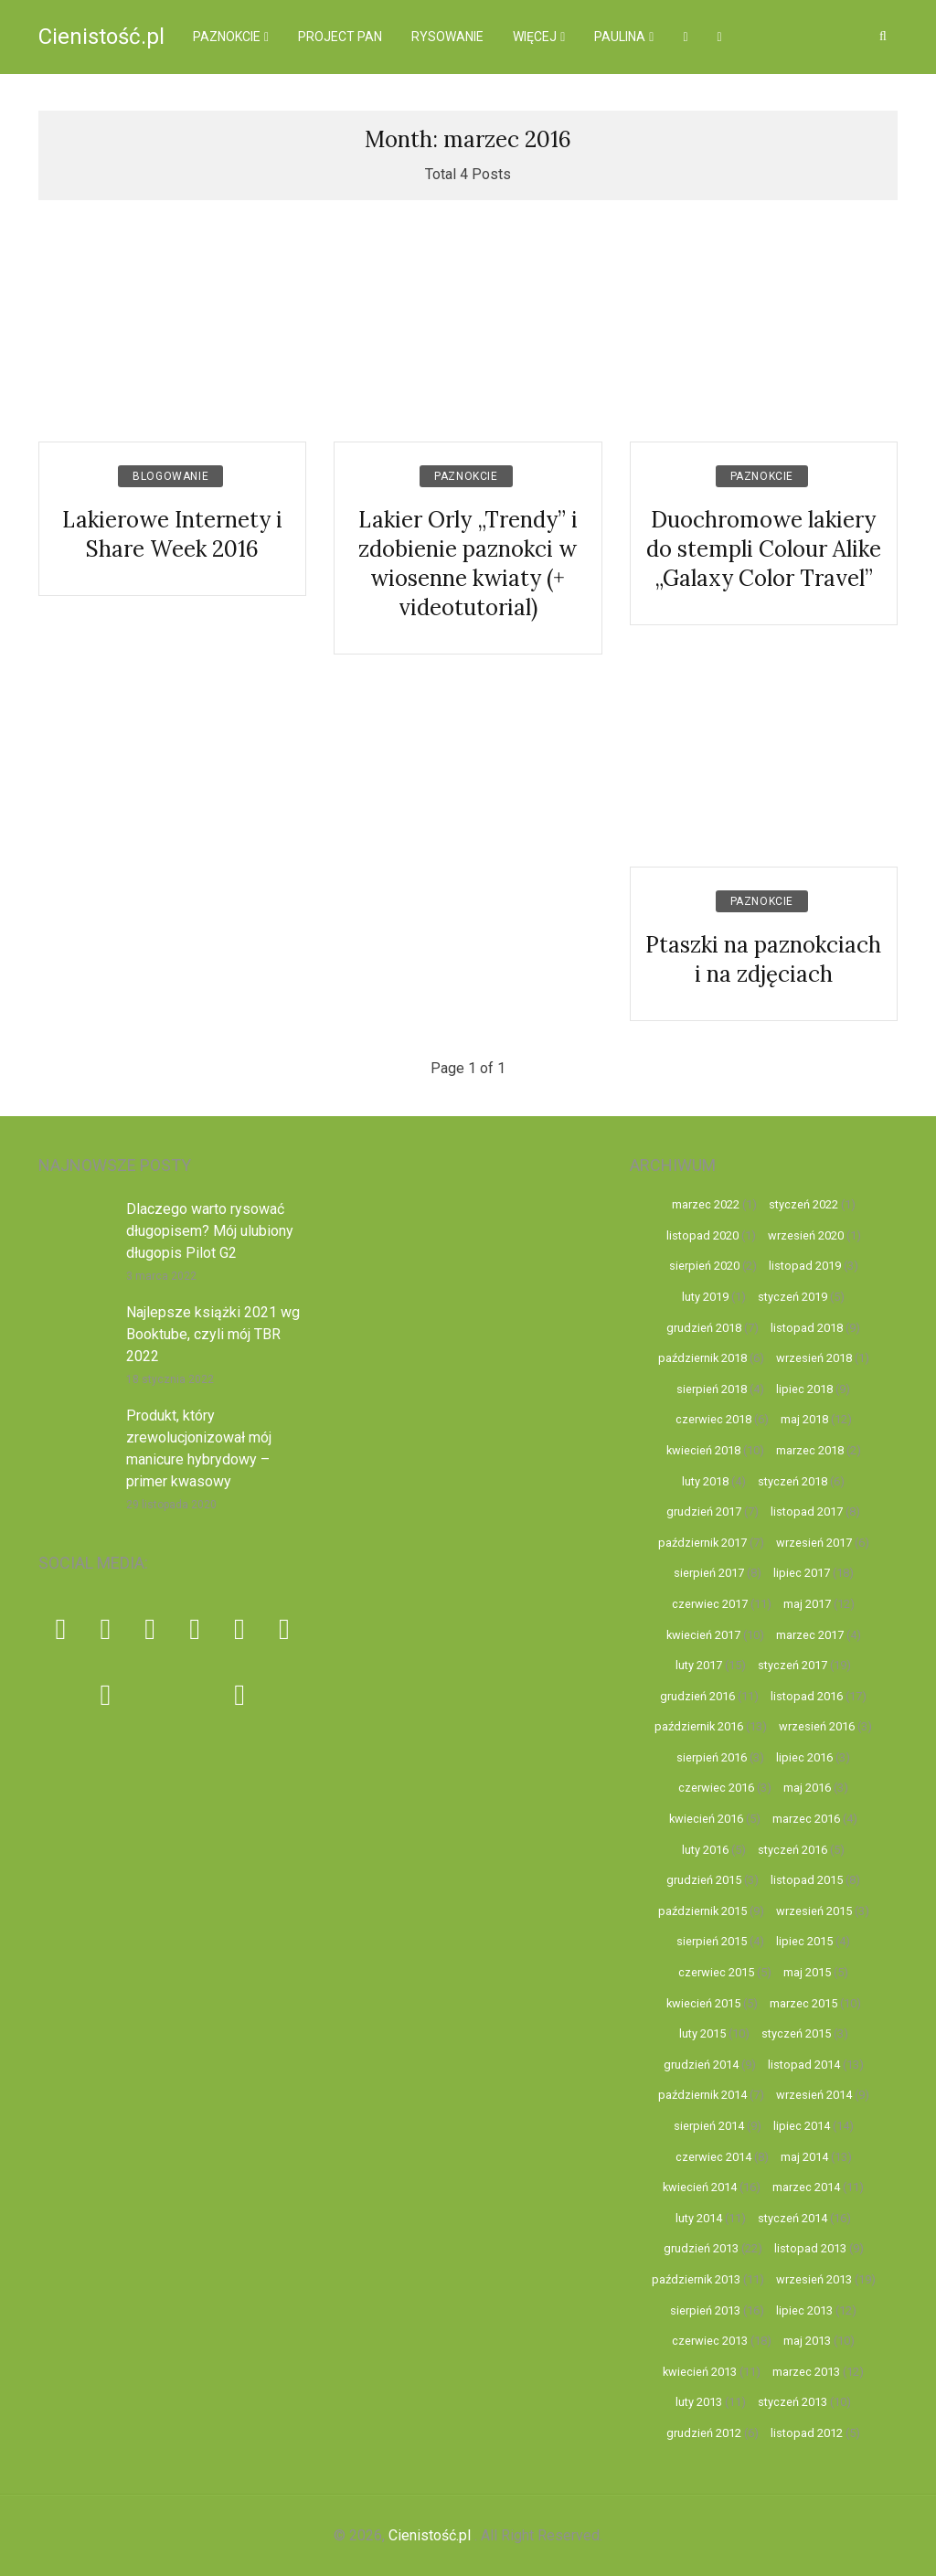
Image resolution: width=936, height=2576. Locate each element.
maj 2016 (807, 1787)
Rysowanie (447, 36)
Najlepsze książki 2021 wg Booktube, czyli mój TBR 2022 (213, 1334)
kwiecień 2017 (703, 1635)
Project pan (340, 36)
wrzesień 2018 (814, 1358)
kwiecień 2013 (700, 2372)
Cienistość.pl (101, 36)
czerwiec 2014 (713, 2157)
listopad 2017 (807, 1511)
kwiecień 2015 (703, 2003)
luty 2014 (698, 2218)
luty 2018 (705, 1481)
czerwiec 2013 (710, 2340)
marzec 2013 (806, 2372)
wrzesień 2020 (806, 1235)
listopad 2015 (807, 1880)
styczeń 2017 (792, 1665)
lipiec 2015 (804, 1941)
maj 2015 (807, 1972)
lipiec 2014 (801, 2126)
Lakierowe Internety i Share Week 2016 (172, 534)
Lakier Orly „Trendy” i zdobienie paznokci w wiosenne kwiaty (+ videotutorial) (468, 564)
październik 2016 (698, 1726)
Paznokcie (227, 36)
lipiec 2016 (804, 1757)
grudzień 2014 (701, 2064)
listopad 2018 (807, 1328)
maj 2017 (807, 1604)
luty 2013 (698, 2402)
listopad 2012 (807, 2433)
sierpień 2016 (711, 1757)
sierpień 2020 (704, 1265)
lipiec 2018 (804, 1389)
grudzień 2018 (703, 1328)
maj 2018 (804, 1419)
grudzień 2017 (703, 1511)
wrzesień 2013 (814, 2279)
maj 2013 (807, 2340)
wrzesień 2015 (814, 1911)
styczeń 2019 (792, 1297)
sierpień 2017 (709, 1573)
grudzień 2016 (697, 1696)
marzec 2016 (806, 1819)
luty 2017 (698, 1665)
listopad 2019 (805, 1265)
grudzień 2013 (701, 2248)
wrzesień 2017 (814, 1542)
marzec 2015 (803, 2003)
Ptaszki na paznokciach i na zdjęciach (763, 959)
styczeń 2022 (803, 1204)
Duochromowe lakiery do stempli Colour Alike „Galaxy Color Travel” (763, 549)
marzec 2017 (810, 1635)
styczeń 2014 (792, 2218)
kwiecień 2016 (706, 1819)
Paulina (619, 36)
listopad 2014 (804, 2064)
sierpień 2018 (711, 1389)
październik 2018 (702, 1358)
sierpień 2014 (709, 2126)
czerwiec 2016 (716, 1787)
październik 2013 (696, 2279)
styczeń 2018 (792, 1481)
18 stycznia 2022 (170, 1379)
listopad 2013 (810, 2248)
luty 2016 (705, 1850)
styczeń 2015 (796, 2033)
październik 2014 (702, 2095)
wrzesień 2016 (817, 1726)
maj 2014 (804, 2157)
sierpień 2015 (711, 1941)
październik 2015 (702, 1911)
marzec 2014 (806, 2187)
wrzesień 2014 (814, 2095)
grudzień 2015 (703, 1880)
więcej (535, 36)
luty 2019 (705, 1297)
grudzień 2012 (703, 2433)
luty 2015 (702, 2033)
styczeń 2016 (792, 1850)
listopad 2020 (702, 1235)
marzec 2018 (810, 1450)
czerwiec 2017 (710, 1604)
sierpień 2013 (705, 2310)
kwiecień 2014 (700, 2187)
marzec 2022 (705, 1204)
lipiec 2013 (804, 2310)
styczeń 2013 (792, 2402)
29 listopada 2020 (171, 1504)
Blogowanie (170, 476)
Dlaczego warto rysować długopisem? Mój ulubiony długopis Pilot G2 (209, 1230)
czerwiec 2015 (716, 1972)
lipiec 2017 (801, 1573)
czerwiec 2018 (713, 1419)
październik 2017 (702, 1542)
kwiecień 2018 (703, 1450)
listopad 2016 (807, 1696)
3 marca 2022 (161, 1276)
